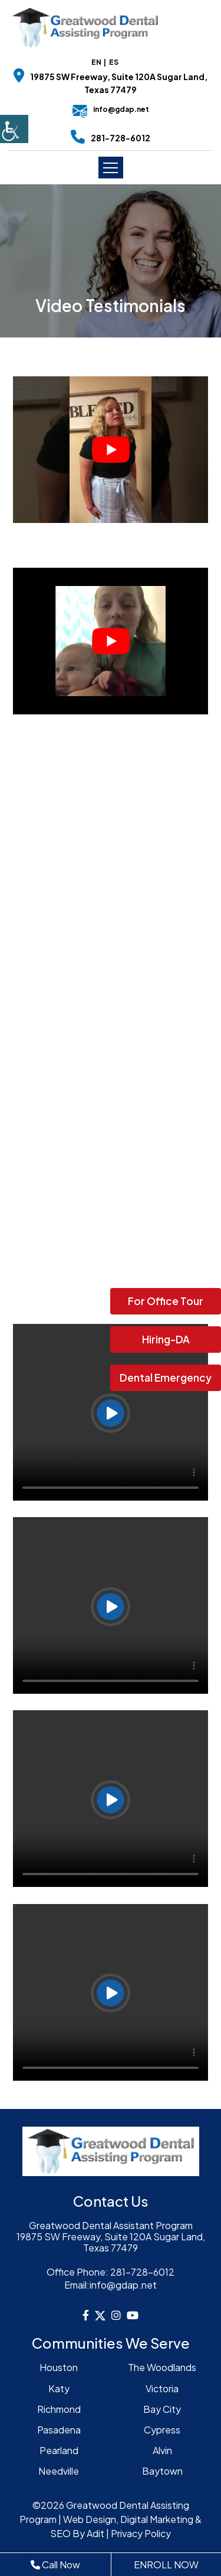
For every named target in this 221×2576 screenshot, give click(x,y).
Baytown (162, 2471)
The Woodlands (162, 2367)
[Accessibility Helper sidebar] (14, 129)
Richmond (59, 2409)
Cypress (162, 2429)
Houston (58, 2367)
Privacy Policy (141, 2533)
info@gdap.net (110, 109)
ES (113, 62)
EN (96, 62)
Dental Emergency (166, 1377)
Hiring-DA (166, 1339)
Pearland (58, 2450)
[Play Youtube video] (110, 449)
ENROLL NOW (166, 2564)
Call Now (55, 2564)
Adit (95, 2533)
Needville (58, 2471)
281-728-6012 (120, 138)
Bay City (162, 2409)
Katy (59, 2388)
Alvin (162, 2450)
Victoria (162, 2388)
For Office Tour (165, 1300)
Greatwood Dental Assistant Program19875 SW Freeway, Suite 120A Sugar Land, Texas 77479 (111, 2237)
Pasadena (59, 2429)
